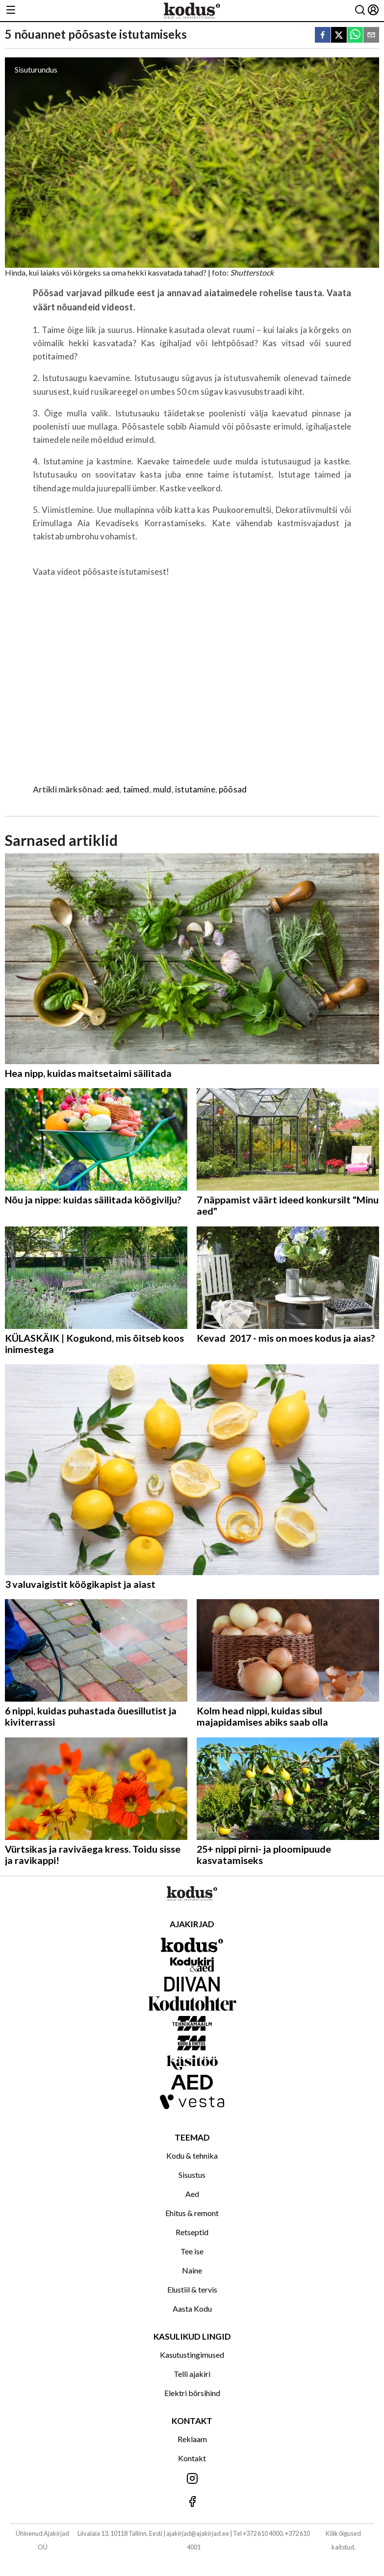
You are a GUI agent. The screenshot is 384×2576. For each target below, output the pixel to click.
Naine (192, 2270)
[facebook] (323, 35)
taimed (136, 789)
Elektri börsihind (192, 2392)
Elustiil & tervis (192, 2289)
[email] (371, 35)
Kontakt (192, 2458)
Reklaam (192, 2439)
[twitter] (339, 35)
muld (162, 789)
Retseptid (192, 2232)
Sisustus (192, 2174)
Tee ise (192, 2251)
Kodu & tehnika (192, 2155)
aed (112, 789)
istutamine (195, 789)
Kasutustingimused (192, 2354)
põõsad (233, 789)
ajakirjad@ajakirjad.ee (197, 2533)
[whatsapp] (355, 35)
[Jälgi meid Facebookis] (192, 2502)
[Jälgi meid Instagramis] (192, 2479)
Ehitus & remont (192, 2213)
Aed (192, 2193)
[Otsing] (360, 10)
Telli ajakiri (192, 2373)
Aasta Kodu (192, 2308)
